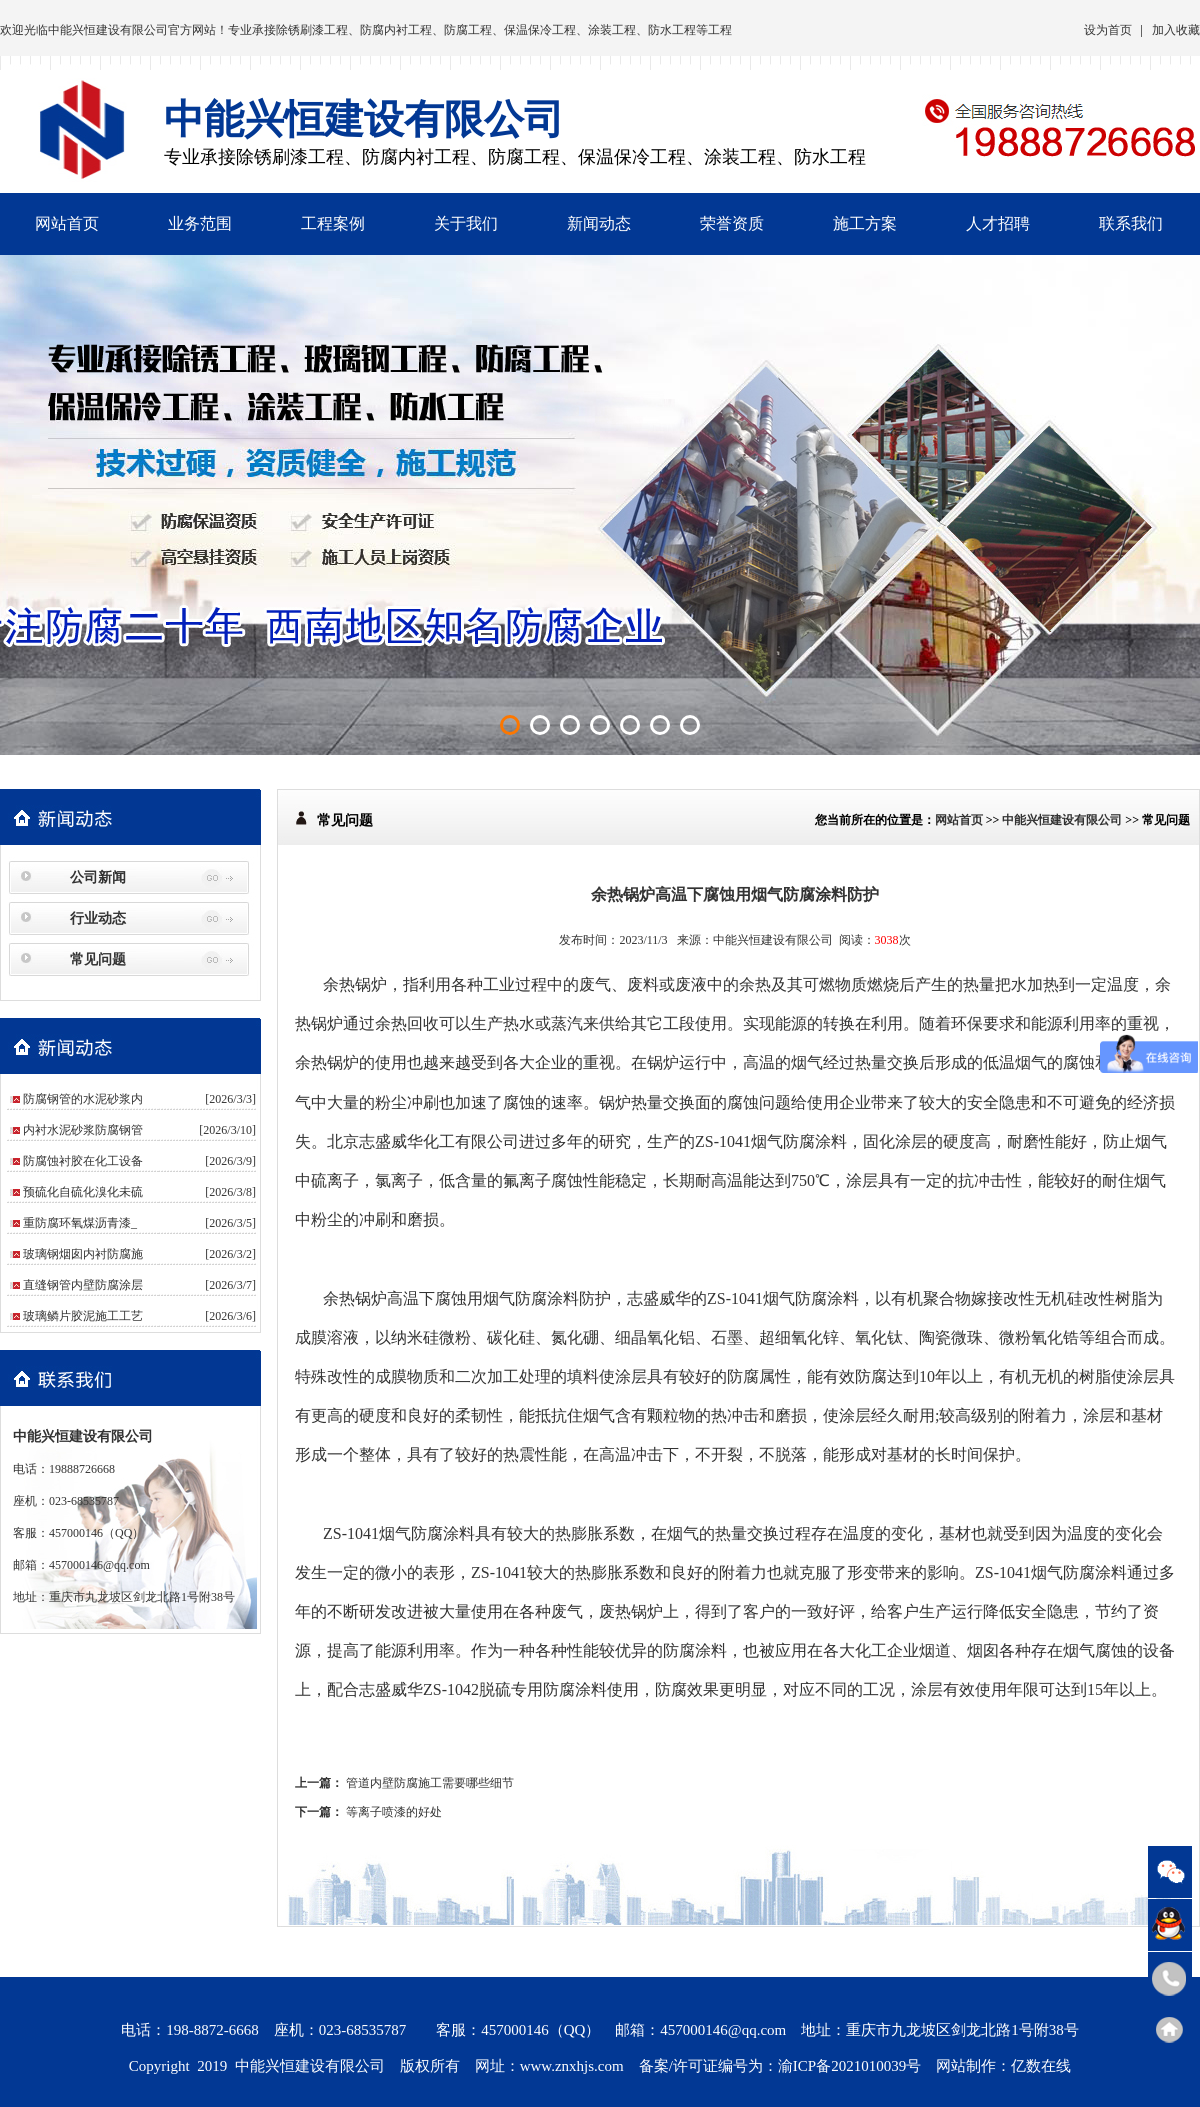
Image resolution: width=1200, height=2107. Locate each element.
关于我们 (466, 223)
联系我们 (1131, 223)
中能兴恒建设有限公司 (108, 30)
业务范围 (200, 223)
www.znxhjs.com (572, 2066)
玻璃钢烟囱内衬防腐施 (83, 1254)
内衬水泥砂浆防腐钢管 (83, 1130)
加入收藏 (1176, 30)
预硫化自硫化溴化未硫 (83, 1192)
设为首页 (1108, 30)
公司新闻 (98, 877)
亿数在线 (1041, 2066)
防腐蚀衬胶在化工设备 (83, 1161)
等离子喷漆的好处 (394, 1812)
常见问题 (98, 959)
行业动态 (98, 918)
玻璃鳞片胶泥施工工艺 (83, 1316)
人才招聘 (998, 223)
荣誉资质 (732, 223)
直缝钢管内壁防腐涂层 (83, 1285)
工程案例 (333, 223)
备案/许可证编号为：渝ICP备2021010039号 (780, 2066)
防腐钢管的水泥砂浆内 (83, 1099)
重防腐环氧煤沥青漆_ (80, 1223)
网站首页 (67, 223)
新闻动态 (599, 223)
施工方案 (865, 223)
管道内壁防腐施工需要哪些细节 (430, 1783)
